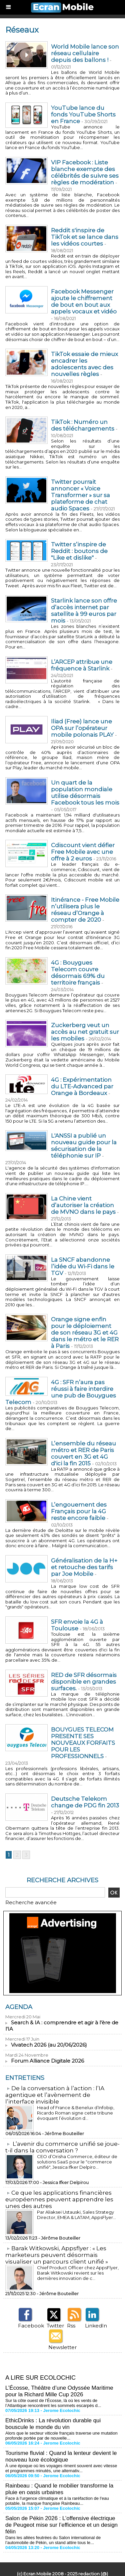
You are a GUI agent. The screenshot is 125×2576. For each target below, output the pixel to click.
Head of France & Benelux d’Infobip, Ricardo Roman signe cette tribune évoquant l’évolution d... (75, 2113)
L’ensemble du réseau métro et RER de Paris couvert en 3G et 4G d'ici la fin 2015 (83, 1453)
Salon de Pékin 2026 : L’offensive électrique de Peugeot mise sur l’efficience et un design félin (61, 2525)
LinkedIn (96, 2325)
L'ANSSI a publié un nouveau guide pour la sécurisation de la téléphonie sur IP (84, 1145)
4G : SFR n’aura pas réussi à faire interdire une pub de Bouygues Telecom (60, 1392)
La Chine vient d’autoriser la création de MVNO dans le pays (83, 1205)
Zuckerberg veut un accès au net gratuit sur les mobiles (85, 1032)
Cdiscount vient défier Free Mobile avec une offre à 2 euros (83, 852)
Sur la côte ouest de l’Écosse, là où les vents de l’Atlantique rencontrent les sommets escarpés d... (53, 2403)
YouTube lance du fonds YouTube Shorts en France (83, 114)
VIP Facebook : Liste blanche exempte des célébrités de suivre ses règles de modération (85, 172)
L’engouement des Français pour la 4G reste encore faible (79, 1511)
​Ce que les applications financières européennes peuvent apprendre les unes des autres (59, 2199)
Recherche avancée (31, 1902)
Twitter (55, 2325)
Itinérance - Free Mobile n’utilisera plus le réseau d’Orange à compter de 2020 (85, 909)
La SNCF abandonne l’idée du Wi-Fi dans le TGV (82, 1266)
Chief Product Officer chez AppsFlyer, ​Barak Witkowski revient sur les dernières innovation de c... (78, 2273)
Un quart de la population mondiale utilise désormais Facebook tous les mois (85, 792)
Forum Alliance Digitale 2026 (47, 2061)
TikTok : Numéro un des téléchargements (82, 425)
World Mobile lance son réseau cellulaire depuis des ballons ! (85, 53)
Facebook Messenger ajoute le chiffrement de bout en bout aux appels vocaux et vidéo (84, 301)
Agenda (18, 2007)
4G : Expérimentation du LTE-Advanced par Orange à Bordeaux (82, 1086)
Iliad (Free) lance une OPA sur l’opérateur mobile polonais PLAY (82, 728)
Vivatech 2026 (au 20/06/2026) (49, 2045)
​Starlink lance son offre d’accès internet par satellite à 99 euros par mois (84, 610)
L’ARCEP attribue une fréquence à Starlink (81, 665)
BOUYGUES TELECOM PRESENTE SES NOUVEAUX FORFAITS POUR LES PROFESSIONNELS (83, 1742)
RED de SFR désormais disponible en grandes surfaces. (84, 1682)
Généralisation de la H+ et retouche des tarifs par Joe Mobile (84, 1567)
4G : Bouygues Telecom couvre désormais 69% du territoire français (78, 972)
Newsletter (62, 2347)
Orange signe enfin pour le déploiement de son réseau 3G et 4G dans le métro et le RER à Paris (85, 1332)
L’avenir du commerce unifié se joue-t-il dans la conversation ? (62, 2147)
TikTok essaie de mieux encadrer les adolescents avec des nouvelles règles (84, 364)
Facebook (31, 2325)
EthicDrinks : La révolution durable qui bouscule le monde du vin (53, 2423)
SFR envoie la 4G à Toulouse (77, 1625)
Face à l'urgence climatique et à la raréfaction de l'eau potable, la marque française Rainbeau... (57, 2501)
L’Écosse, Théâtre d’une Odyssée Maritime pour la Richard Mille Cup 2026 (59, 2391)
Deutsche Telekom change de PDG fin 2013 (85, 1802)
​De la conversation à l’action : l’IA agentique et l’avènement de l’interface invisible (54, 2095)
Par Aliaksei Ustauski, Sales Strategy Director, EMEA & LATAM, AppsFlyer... (76, 2214)
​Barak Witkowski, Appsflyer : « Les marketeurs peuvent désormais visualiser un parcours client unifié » (56, 2255)
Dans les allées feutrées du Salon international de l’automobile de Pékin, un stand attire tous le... (53, 2540)
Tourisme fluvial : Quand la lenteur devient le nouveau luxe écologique (61, 2456)
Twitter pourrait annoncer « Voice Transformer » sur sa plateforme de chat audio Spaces (80, 495)
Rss (71, 2325)
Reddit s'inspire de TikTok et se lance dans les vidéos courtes (84, 237)
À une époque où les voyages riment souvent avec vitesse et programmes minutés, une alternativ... (61, 2468)
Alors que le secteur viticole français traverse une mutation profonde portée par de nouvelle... (61, 2436)
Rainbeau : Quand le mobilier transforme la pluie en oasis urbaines (59, 2489)
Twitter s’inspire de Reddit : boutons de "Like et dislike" (79, 551)
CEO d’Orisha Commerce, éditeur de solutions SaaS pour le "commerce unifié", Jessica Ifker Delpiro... (77, 2162)
